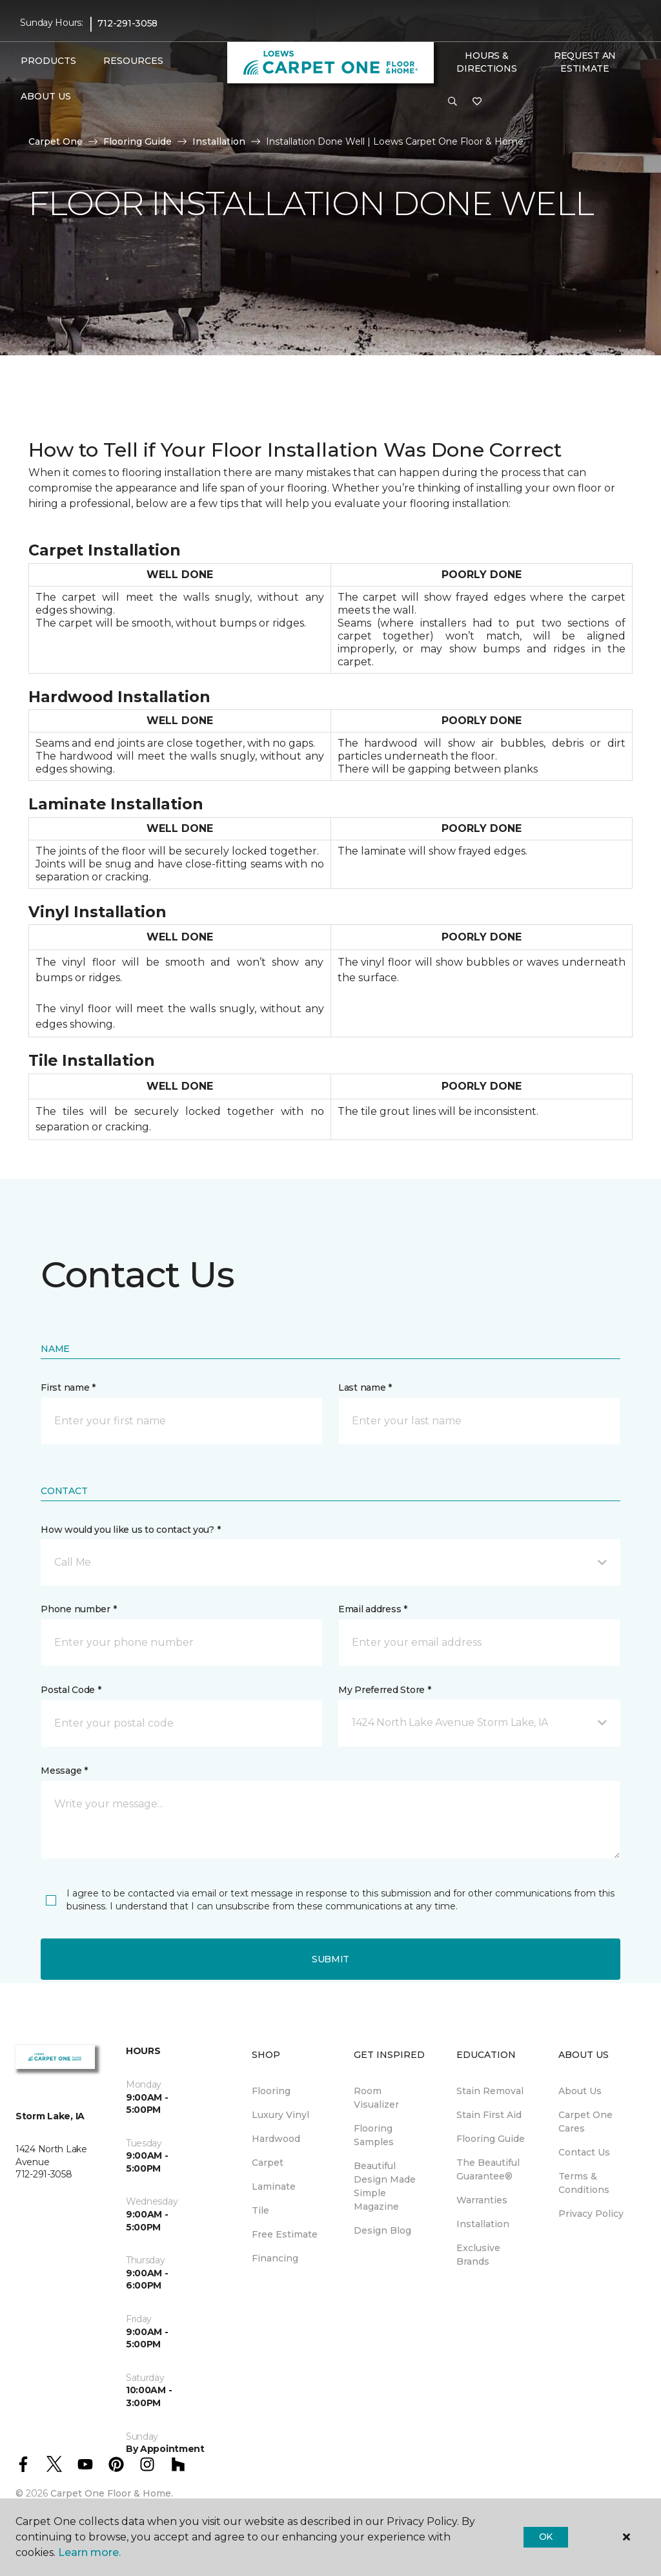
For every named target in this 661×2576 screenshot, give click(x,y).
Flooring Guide (137, 141)
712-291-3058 (127, 23)
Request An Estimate (585, 62)
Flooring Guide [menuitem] (490, 2139)
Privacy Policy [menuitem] (591, 2213)
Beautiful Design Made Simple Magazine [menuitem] (385, 2186)
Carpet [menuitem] (267, 2162)
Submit (330, 1959)
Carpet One (55, 141)
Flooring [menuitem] (271, 2091)
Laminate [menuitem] (274, 2186)
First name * (68, 1387)
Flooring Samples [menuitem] (374, 2135)
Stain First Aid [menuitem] (489, 2115)
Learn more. (89, 2552)
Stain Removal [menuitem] (490, 2091)
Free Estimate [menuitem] (285, 2234)
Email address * (372, 1609)
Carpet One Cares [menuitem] (585, 2121)
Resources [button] (133, 61)
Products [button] (48, 61)
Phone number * (78, 1609)
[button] (452, 102)
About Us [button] (46, 96)
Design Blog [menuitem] (382, 2230)
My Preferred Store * (384, 1689)
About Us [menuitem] (580, 2091)
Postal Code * (71, 1689)
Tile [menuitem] (260, 2210)
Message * (64, 1770)
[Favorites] (477, 102)
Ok (546, 2536)
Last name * (365, 1387)
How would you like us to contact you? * (130, 1529)
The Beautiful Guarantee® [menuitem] (488, 2169)
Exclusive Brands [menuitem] (478, 2254)
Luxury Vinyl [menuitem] (280, 2115)
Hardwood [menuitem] (276, 2139)
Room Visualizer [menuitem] (376, 2097)
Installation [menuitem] (482, 2224)
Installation (218, 141)
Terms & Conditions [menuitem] (583, 2183)
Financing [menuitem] (275, 2258)
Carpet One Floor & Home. (111, 2493)
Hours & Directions (486, 62)
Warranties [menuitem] (481, 2200)
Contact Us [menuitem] (584, 2152)
